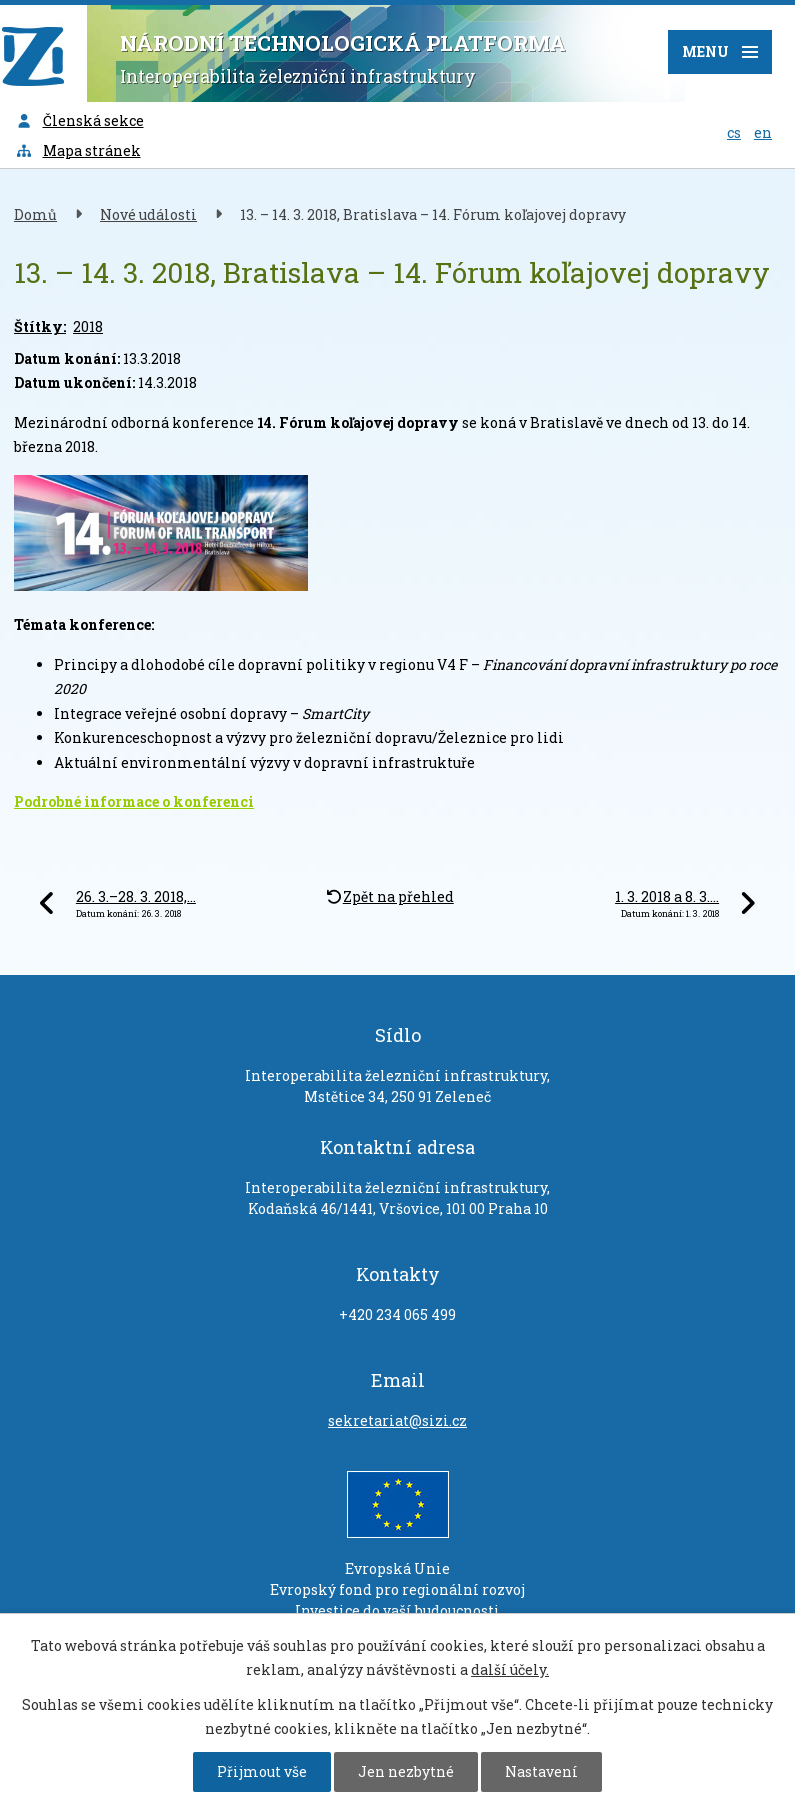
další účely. (510, 1669)
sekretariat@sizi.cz (397, 1420)
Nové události (148, 214)
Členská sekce (79, 120)
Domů (35, 214)
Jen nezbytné (406, 1771)
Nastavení (541, 1771)
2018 (88, 326)
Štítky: (40, 326)
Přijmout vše (262, 1771)
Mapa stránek (78, 150)
